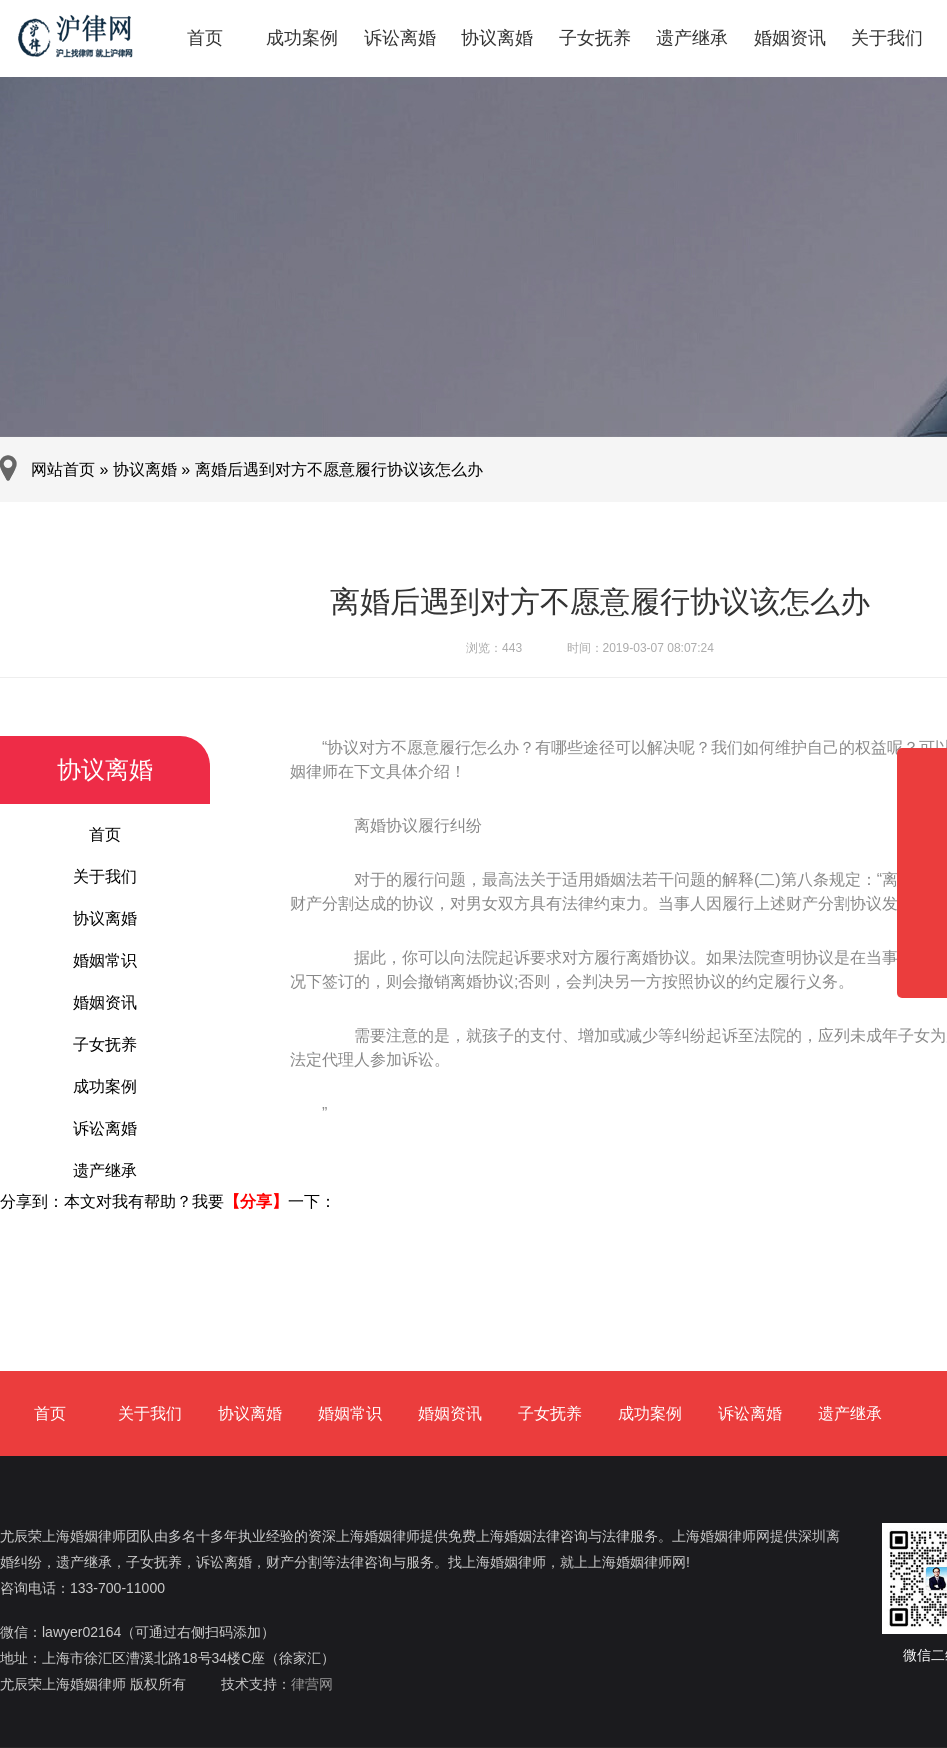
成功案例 (302, 38)
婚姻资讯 (790, 38)
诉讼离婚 (400, 38)
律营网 (312, 1684)
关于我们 (887, 38)
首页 (205, 38)
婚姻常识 (105, 960)
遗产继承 (692, 38)
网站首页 (63, 469)
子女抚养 (595, 38)
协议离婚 (497, 38)
